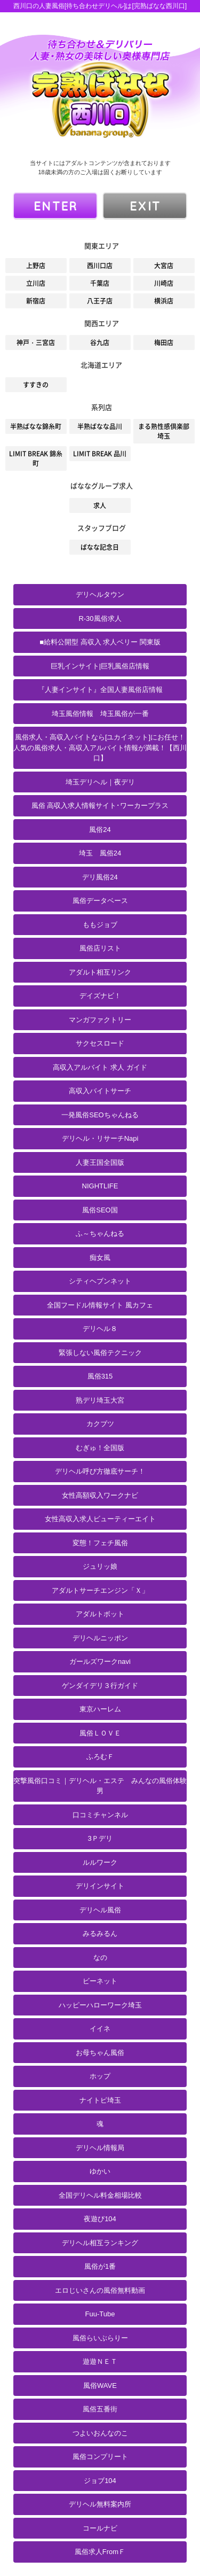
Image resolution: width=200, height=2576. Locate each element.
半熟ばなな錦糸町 (35, 426)
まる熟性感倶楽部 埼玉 (163, 431)
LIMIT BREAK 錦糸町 (35, 458)
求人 (99, 505)
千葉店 (99, 283)
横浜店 (163, 301)
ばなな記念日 (100, 547)
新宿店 (35, 301)
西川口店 (100, 265)
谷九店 (99, 342)
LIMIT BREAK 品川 (99, 453)
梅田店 (163, 342)
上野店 (35, 265)
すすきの (36, 385)
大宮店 (163, 265)
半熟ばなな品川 (99, 426)
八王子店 (100, 301)
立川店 (35, 283)
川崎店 (163, 283)
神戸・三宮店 (36, 342)
